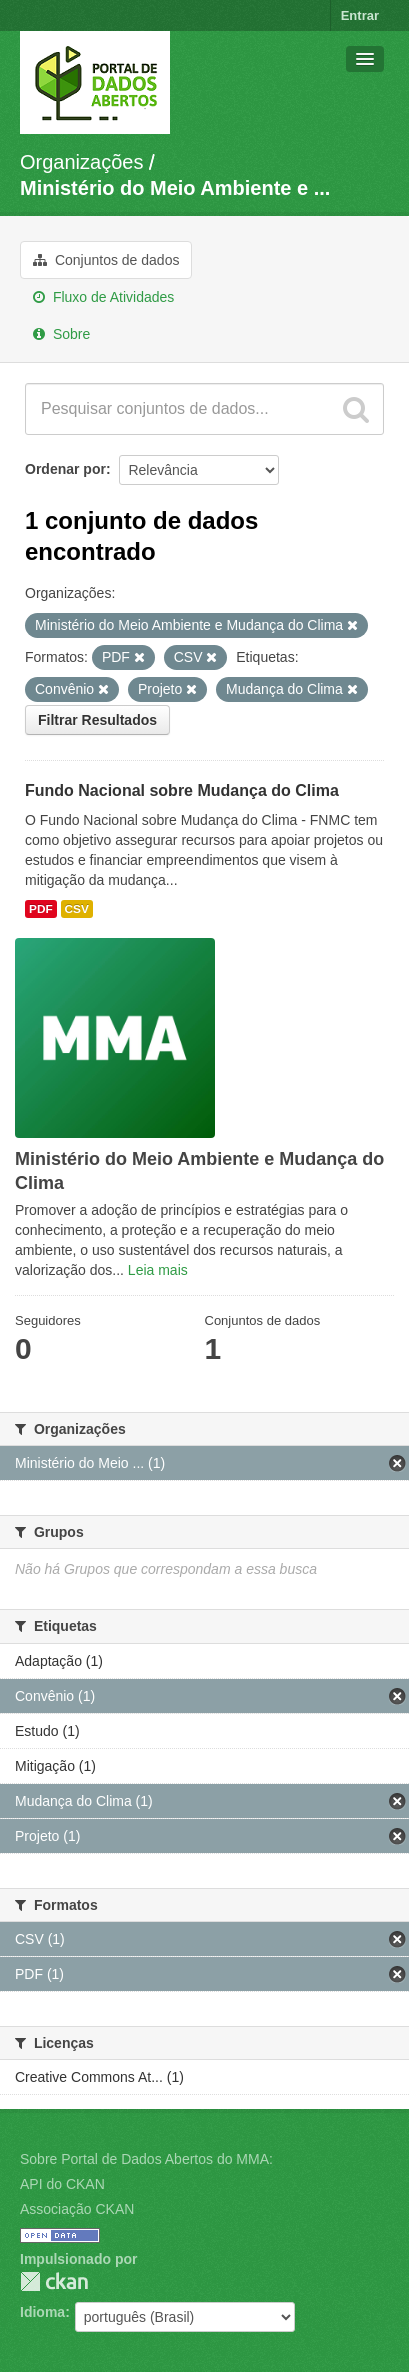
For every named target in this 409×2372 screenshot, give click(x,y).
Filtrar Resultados (97, 720)
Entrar (360, 15)
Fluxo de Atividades (103, 297)
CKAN (54, 2281)
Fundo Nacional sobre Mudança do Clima (182, 790)
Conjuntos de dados (106, 260)
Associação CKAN (77, 2209)
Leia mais (158, 1270)
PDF (41, 909)
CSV (77, 909)
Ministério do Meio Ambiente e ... (175, 188)
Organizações (81, 162)
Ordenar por (65, 469)
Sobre (61, 334)
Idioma (42, 2312)
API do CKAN (62, 2184)
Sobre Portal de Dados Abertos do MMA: (146, 2159)
